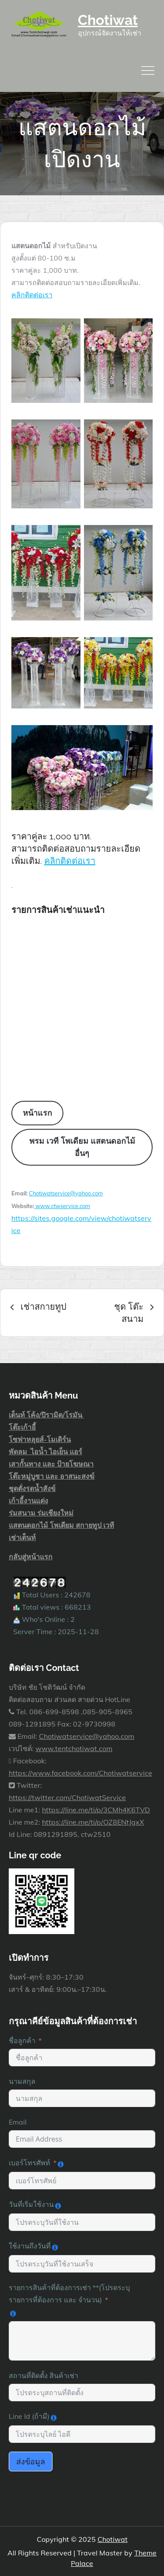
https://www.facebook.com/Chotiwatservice (80, 1773)
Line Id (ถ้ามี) (29, 2416)
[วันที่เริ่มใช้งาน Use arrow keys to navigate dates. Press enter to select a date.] (82, 2222)
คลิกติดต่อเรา (31, 294)
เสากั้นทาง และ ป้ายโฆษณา (51, 1463)
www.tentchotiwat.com (73, 1748)
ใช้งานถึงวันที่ (30, 2245)
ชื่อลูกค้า (22, 2040)
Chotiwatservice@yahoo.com (66, 1193)
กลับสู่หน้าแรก (30, 1556)
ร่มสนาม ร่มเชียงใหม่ (41, 1512)
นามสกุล (22, 2081)
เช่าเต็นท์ (22, 1537)
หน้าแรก (37, 1113)
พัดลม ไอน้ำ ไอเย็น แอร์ (45, 1451)
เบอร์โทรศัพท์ (29, 2162)
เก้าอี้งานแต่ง (28, 1500)
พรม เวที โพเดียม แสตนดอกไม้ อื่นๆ (82, 1147)
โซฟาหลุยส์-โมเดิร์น (40, 1439)
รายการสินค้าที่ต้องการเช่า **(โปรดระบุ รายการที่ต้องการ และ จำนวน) (69, 2293)
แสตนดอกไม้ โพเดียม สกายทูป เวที (61, 1525)
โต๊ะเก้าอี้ (22, 1427)
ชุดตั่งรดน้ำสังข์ (32, 1488)
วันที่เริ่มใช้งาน (31, 2204)
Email (18, 2122)
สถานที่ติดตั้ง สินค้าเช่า (43, 2375)
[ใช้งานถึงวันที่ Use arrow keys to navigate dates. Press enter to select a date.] (82, 2264)
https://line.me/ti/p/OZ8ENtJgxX (93, 1822)
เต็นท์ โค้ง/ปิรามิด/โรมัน (46, 1414)
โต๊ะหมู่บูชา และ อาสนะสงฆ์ (51, 1476)
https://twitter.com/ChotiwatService (67, 1797)
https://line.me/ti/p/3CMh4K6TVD (96, 1809)
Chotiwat (108, 20)
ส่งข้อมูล (30, 2461)
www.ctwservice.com (62, 1205)
